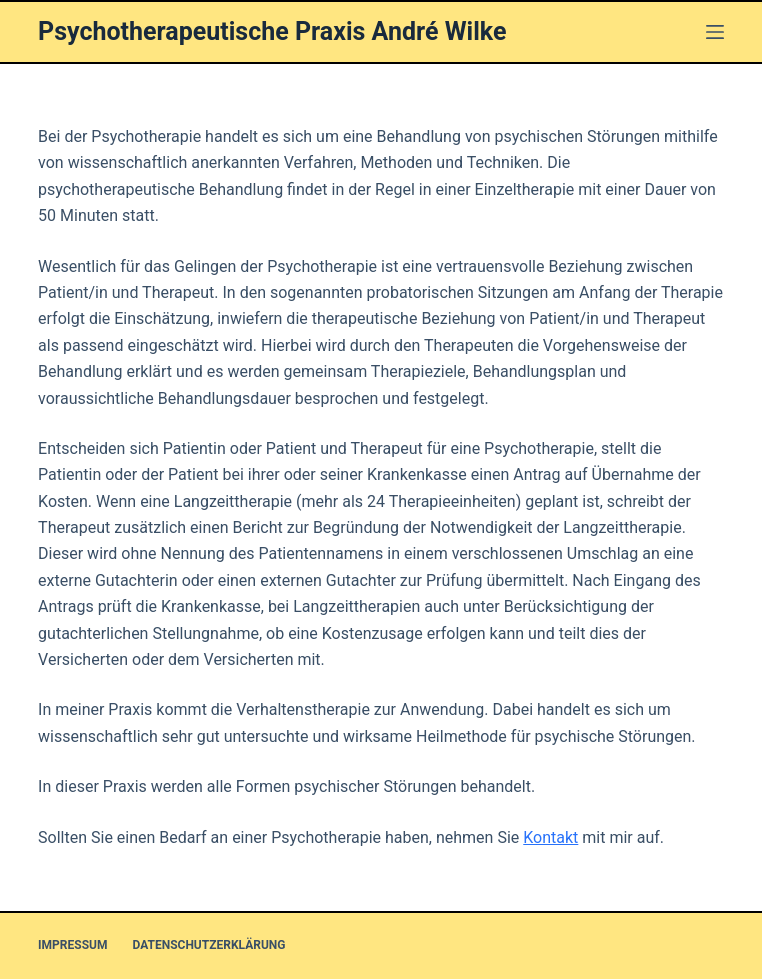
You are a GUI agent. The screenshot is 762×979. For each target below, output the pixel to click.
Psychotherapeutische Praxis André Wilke (272, 31)
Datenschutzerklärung (208, 945)
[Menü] (715, 32)
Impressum (72, 945)
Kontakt (550, 837)
